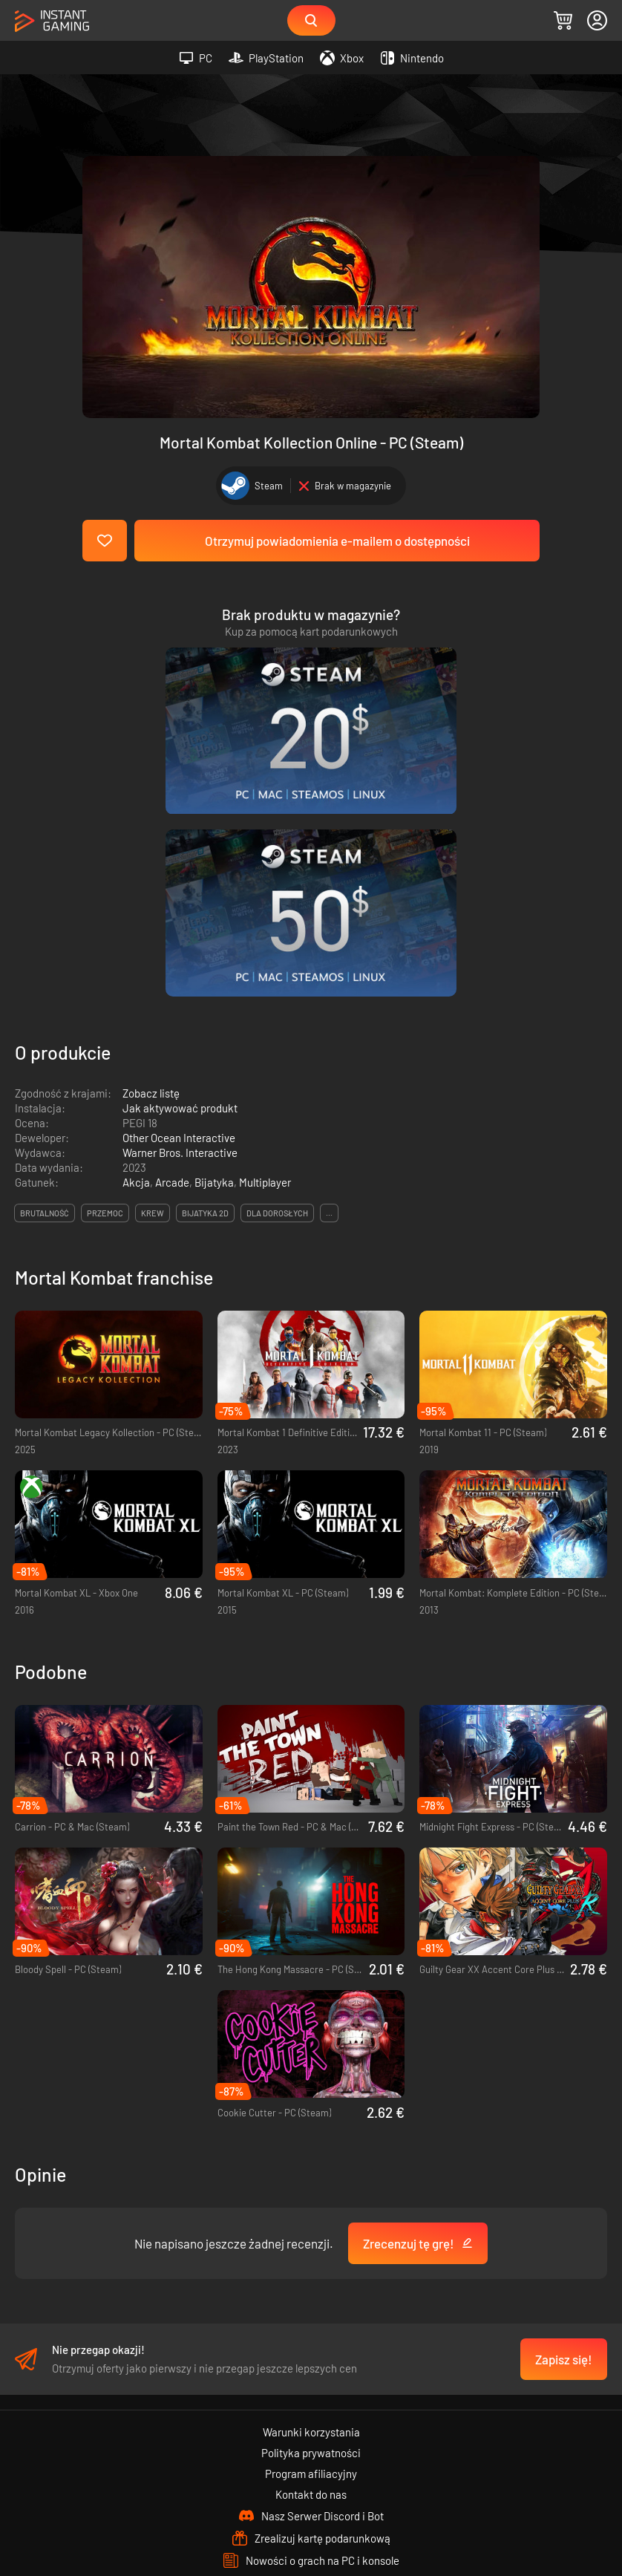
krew (152, 971)
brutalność (44, 971)
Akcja (136, 941)
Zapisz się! (563, 2117)
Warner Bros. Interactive (180, 911)
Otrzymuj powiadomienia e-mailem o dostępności (337, 540)
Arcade (172, 941)
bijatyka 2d (205, 971)
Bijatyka (214, 941)
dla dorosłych (277, 971)
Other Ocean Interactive (178, 896)
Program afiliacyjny (311, 2232)
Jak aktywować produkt (180, 866)
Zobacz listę (151, 851)
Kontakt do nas (311, 2253)
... (329, 971)
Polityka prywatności (311, 2211)
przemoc (105, 971)
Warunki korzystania (311, 2190)
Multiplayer (265, 941)
